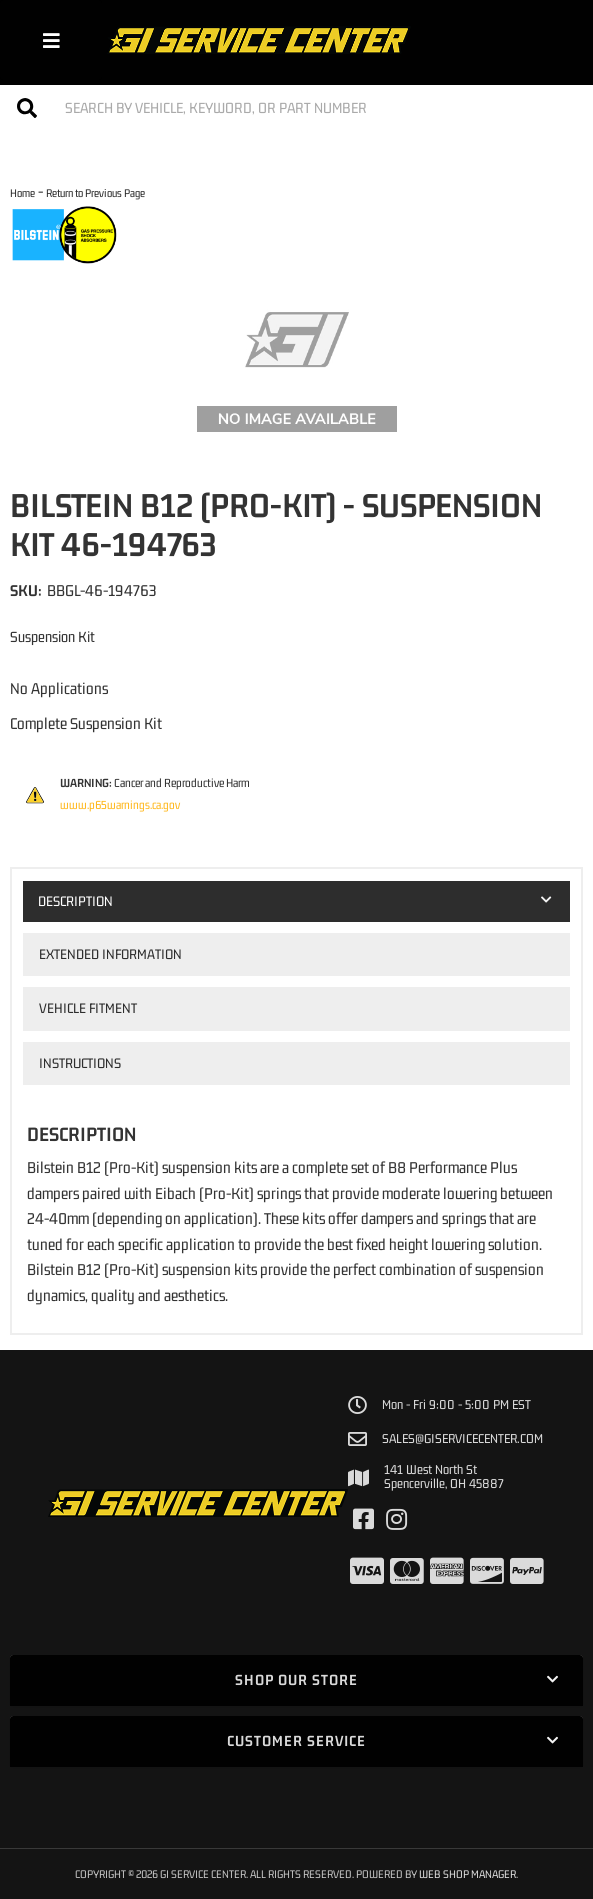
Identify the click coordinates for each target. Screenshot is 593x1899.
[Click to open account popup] (545, 40)
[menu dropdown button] (51, 40)
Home (22, 192)
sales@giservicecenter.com (462, 1439)
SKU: (26, 590)
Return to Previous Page (95, 192)
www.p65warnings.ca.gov (120, 805)
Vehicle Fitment (88, 1008)
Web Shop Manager (467, 1873)
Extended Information (110, 954)
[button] (296, 107)
